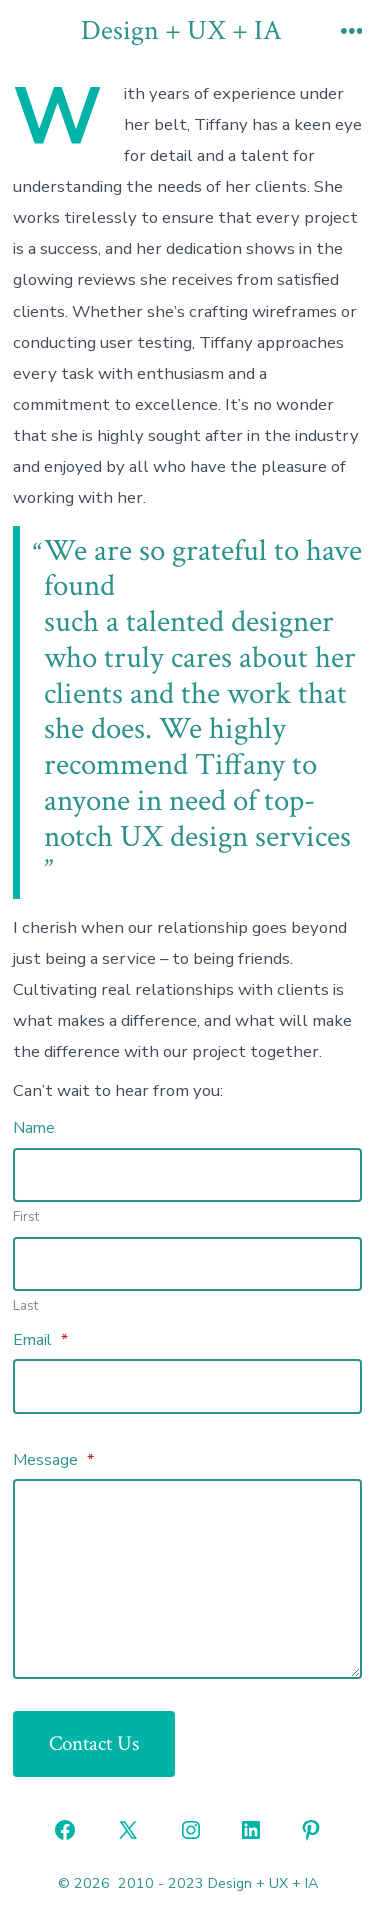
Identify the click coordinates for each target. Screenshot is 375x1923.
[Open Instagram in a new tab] (191, 1830)
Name (34, 1128)
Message (53, 1460)
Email (40, 1340)
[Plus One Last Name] (188, 1264)
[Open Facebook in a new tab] (65, 1830)
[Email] (188, 1386)
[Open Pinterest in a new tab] (311, 1830)
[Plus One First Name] (188, 1175)
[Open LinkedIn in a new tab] (251, 1830)
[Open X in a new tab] (128, 1830)
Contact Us (94, 1743)
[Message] (188, 1579)
